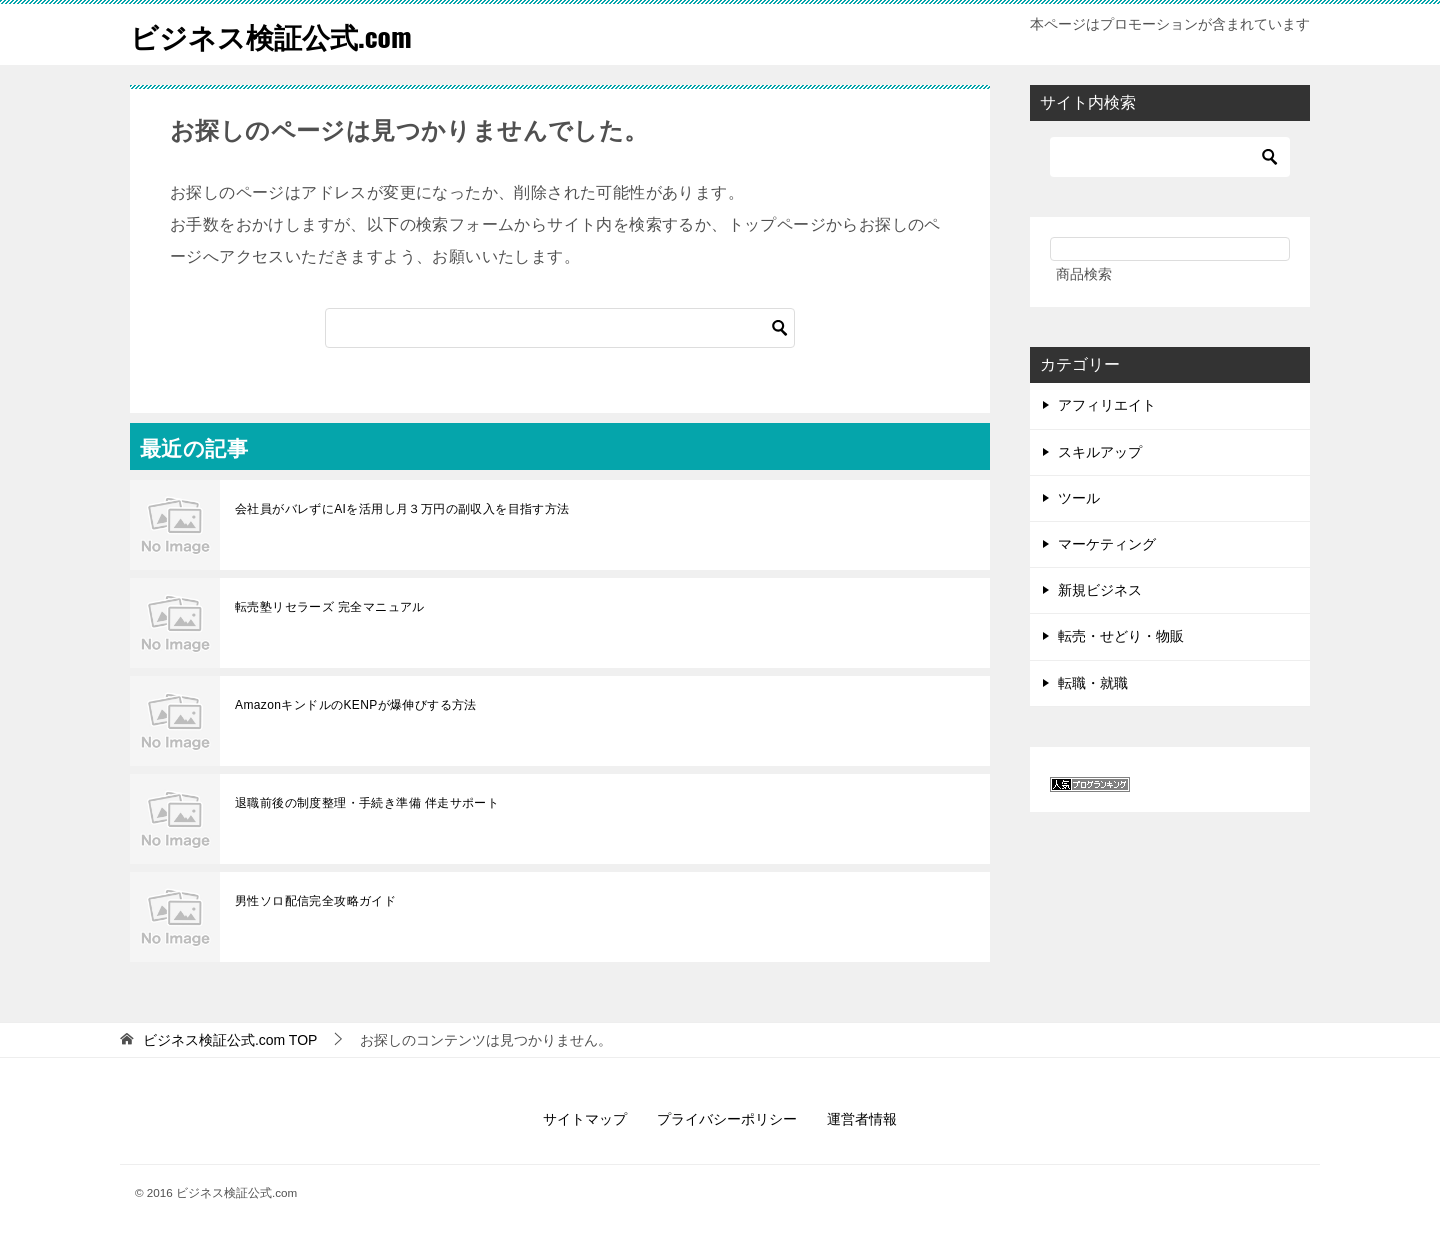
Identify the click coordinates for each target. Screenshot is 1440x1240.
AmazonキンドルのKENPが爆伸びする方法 (356, 705)
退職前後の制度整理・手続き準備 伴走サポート (367, 803)
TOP (230, 1040)
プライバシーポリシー (727, 1119)
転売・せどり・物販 (1121, 636)
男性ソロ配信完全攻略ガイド (315, 901)
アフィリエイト (1107, 405)
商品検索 (1084, 274)
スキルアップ (1100, 452)
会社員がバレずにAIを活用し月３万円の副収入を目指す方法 (402, 509)
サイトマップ (585, 1119)
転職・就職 (1093, 683)
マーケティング (1107, 544)
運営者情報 (862, 1119)
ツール (1079, 498)
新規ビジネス (1100, 590)
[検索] (560, 328)
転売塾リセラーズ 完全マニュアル (330, 607)
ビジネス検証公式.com (281, 34)
